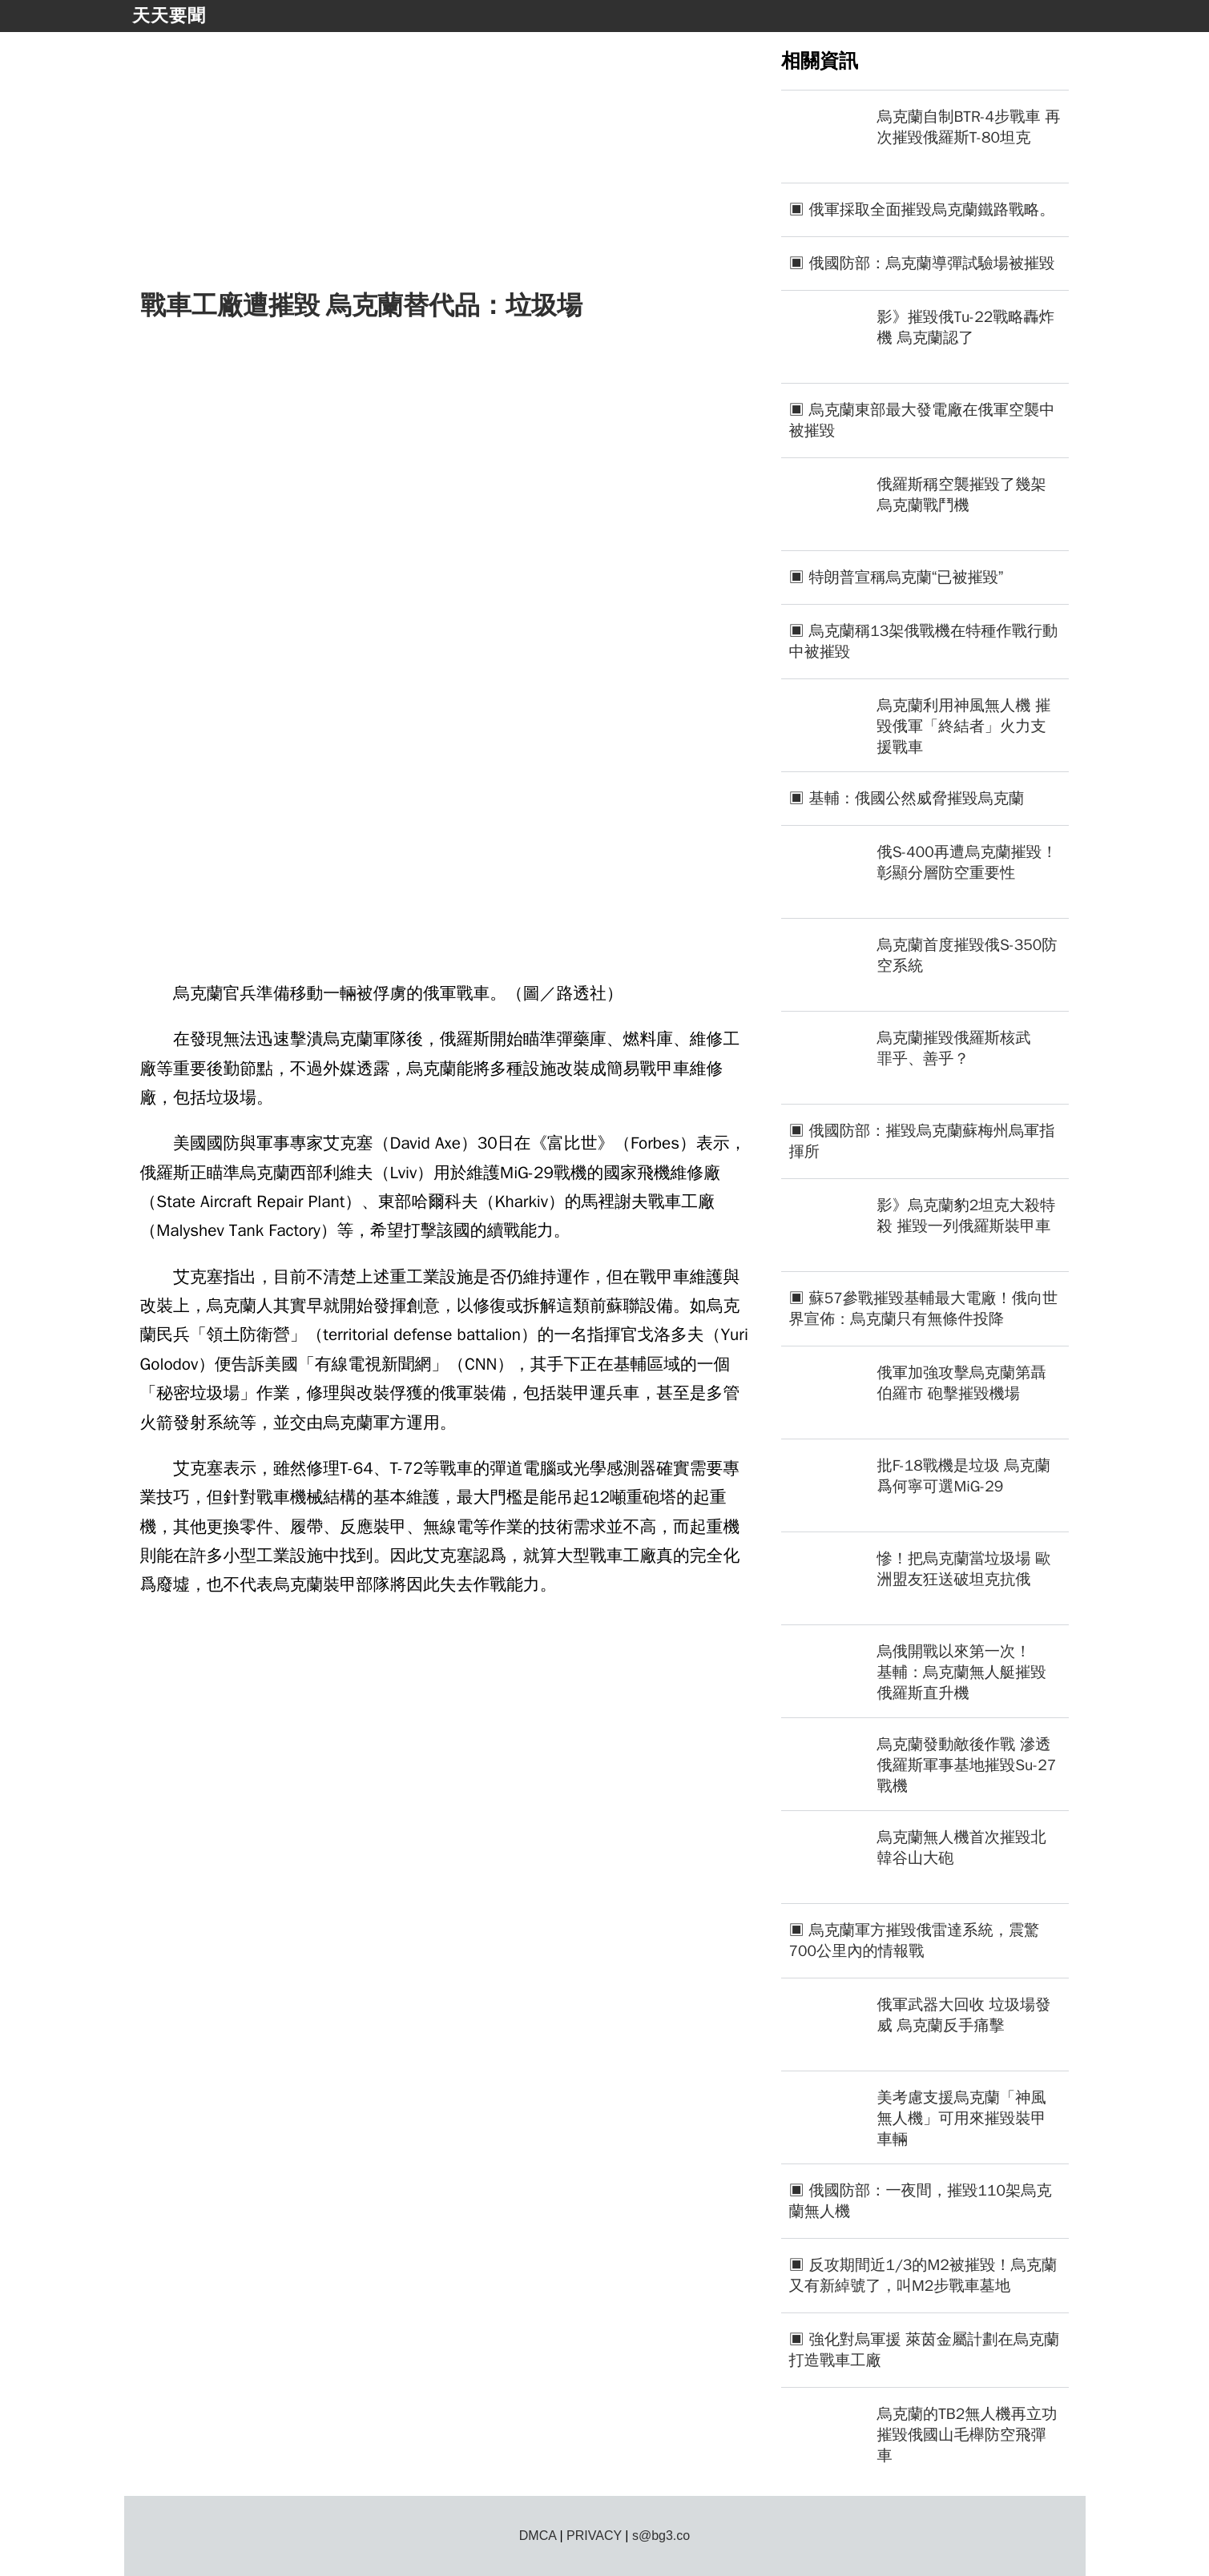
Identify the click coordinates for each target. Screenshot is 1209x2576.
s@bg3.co (661, 2535)
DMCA (537, 2535)
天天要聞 (169, 16)
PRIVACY (594, 2535)
